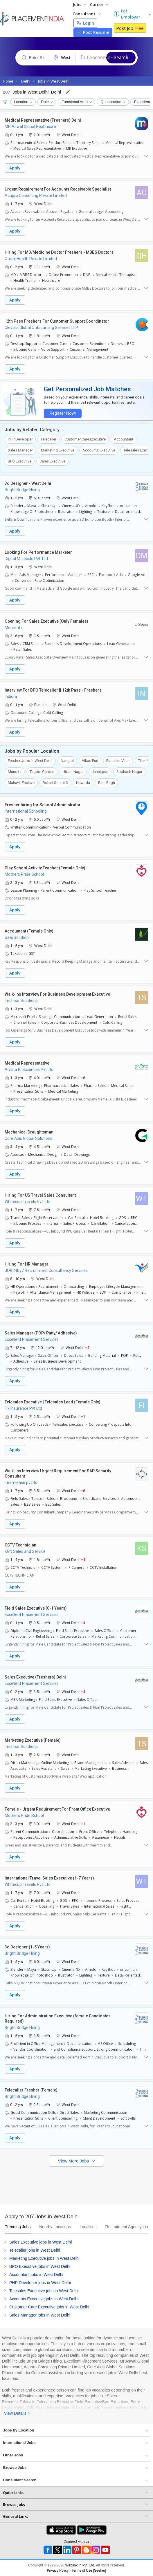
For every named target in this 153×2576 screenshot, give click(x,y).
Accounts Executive (98, 450)
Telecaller (48, 439)
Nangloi (67, 760)
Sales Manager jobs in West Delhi (39, 2315)
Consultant (86, 14)
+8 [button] (83, 1490)
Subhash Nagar (129, 771)
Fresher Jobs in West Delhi (30, 760)
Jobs (79, 4)
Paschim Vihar (118, 760)
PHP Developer (20, 439)
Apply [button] (15, 168)
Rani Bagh (106, 782)
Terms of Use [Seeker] (89, 2570)
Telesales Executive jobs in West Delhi (44, 2290)
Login (85, 23)
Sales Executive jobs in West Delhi (40, 2242)
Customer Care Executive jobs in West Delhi (49, 2307)
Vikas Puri (90, 760)
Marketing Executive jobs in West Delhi (44, 2258)
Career (99, 4)
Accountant (123, 439)
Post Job (130, 28)
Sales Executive (52, 461)
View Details (15, 2413)
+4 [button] (87, 1347)
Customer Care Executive (85, 439)
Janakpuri (100, 771)
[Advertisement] (76, 2184)
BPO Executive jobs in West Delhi (39, 2266)
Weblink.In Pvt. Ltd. (80, 2565)
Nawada (83, 782)
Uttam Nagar (73, 771)
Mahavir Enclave (21, 782)
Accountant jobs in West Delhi (36, 2274)
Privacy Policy (58, 2570)
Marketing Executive (57, 450)
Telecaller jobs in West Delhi (34, 2250)
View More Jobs (74, 2160)
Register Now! (63, 413)
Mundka (14, 771)
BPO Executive (19, 461)
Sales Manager (20, 450)
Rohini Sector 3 (55, 782)
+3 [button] (83, 1622)
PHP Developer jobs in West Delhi (40, 2282)
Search (121, 57)
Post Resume (93, 32)
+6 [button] (83, 1077)
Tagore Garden (42, 771)
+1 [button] (83, 1416)
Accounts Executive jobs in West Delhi (43, 2299)
